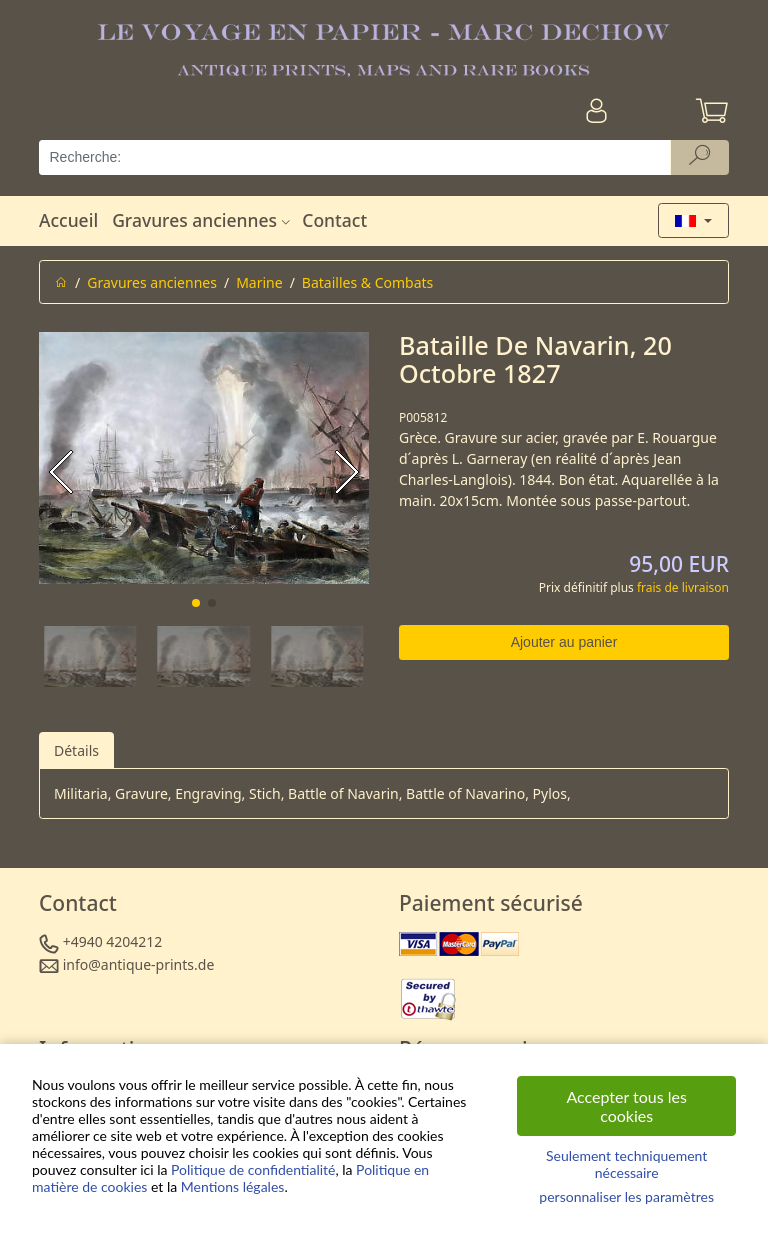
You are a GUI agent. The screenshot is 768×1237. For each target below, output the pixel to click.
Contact (334, 220)
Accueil (68, 220)
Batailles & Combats (367, 282)
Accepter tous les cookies (626, 1106)
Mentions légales (233, 1186)
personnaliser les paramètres (626, 1196)
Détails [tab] (76, 750)
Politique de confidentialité (253, 1169)
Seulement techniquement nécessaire (626, 1164)
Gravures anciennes (203, 220)
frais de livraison (683, 587)
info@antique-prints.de (139, 964)
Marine (259, 282)
